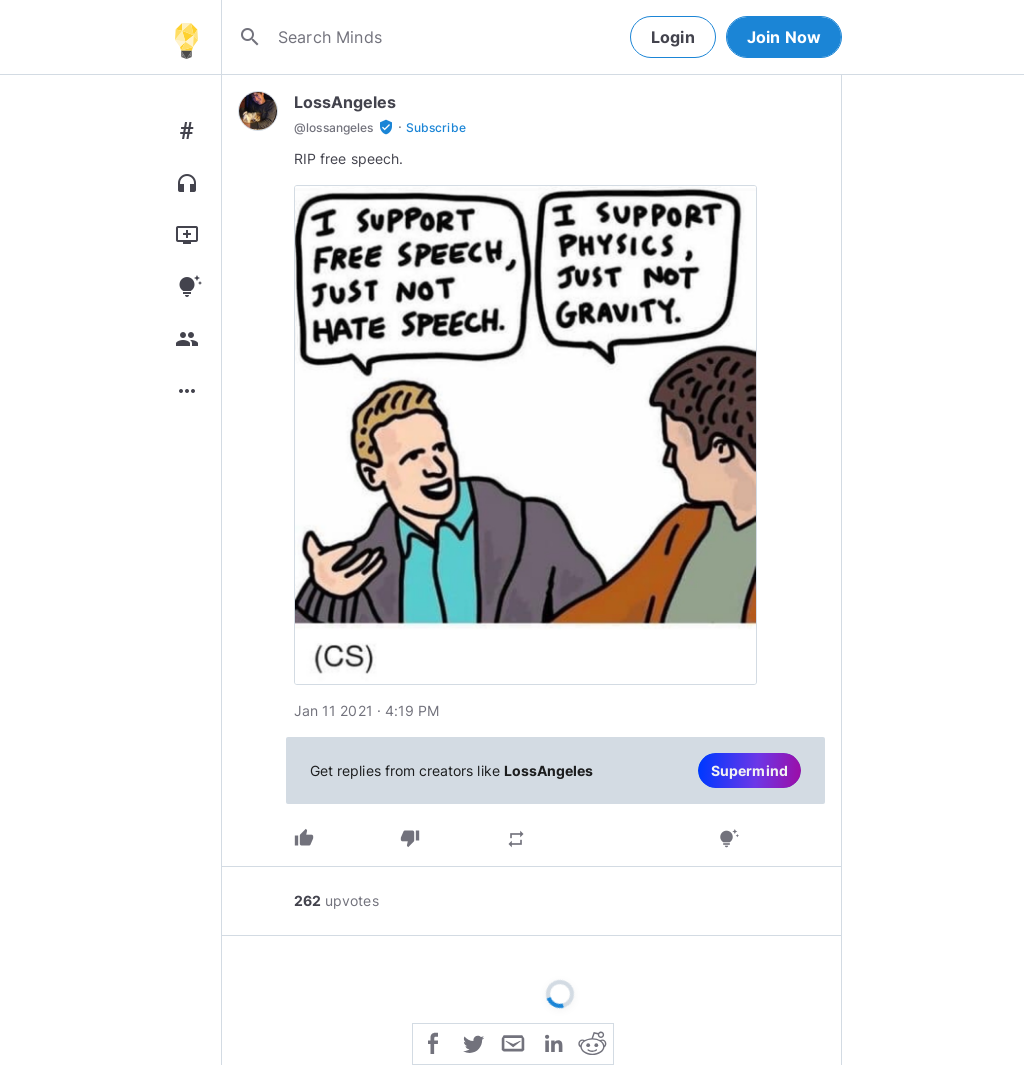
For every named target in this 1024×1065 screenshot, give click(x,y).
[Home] (186, 37)
